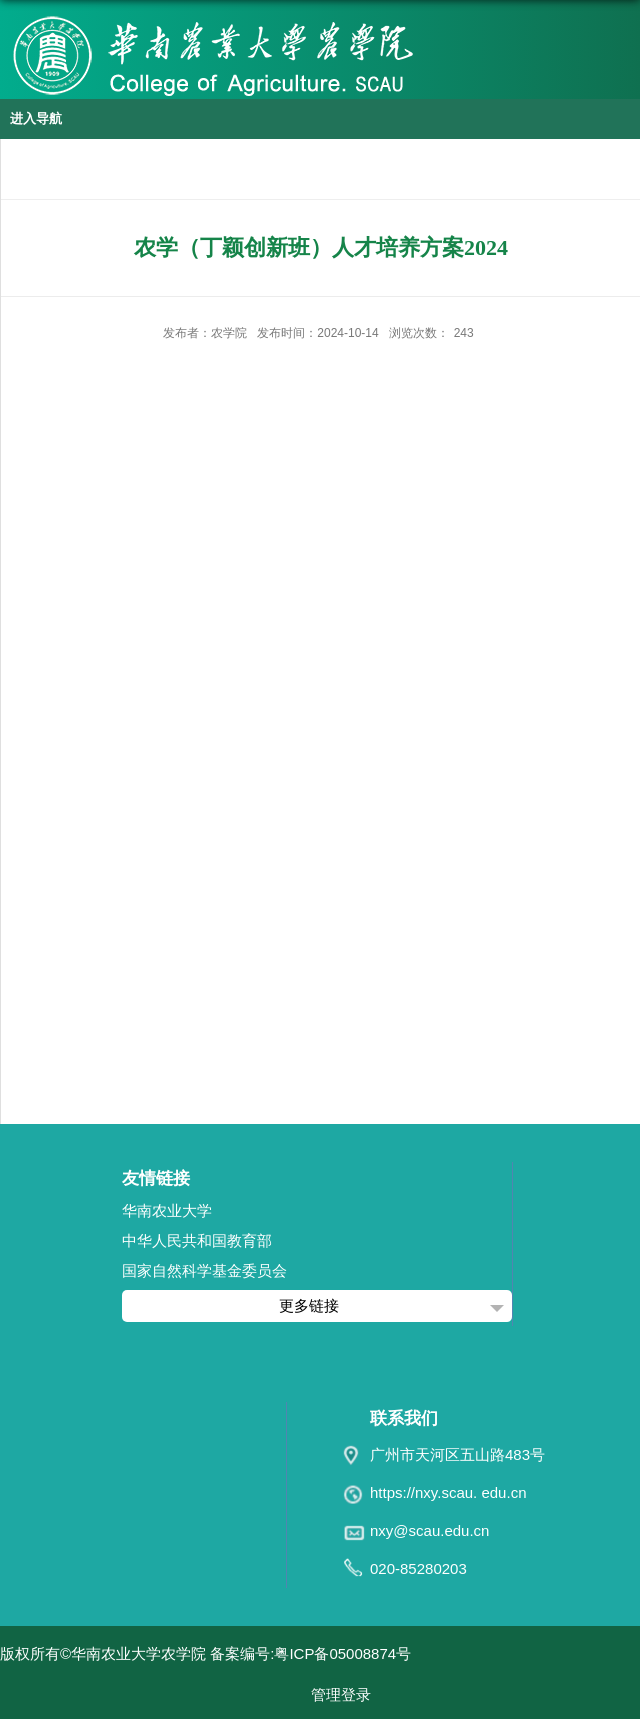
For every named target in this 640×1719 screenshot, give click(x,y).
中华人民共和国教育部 (197, 1240)
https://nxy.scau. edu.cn (448, 1492)
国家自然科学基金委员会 (204, 1270)
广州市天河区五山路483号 (457, 1454)
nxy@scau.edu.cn (429, 1530)
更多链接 (309, 1305)
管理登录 (341, 1694)
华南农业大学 (167, 1210)
